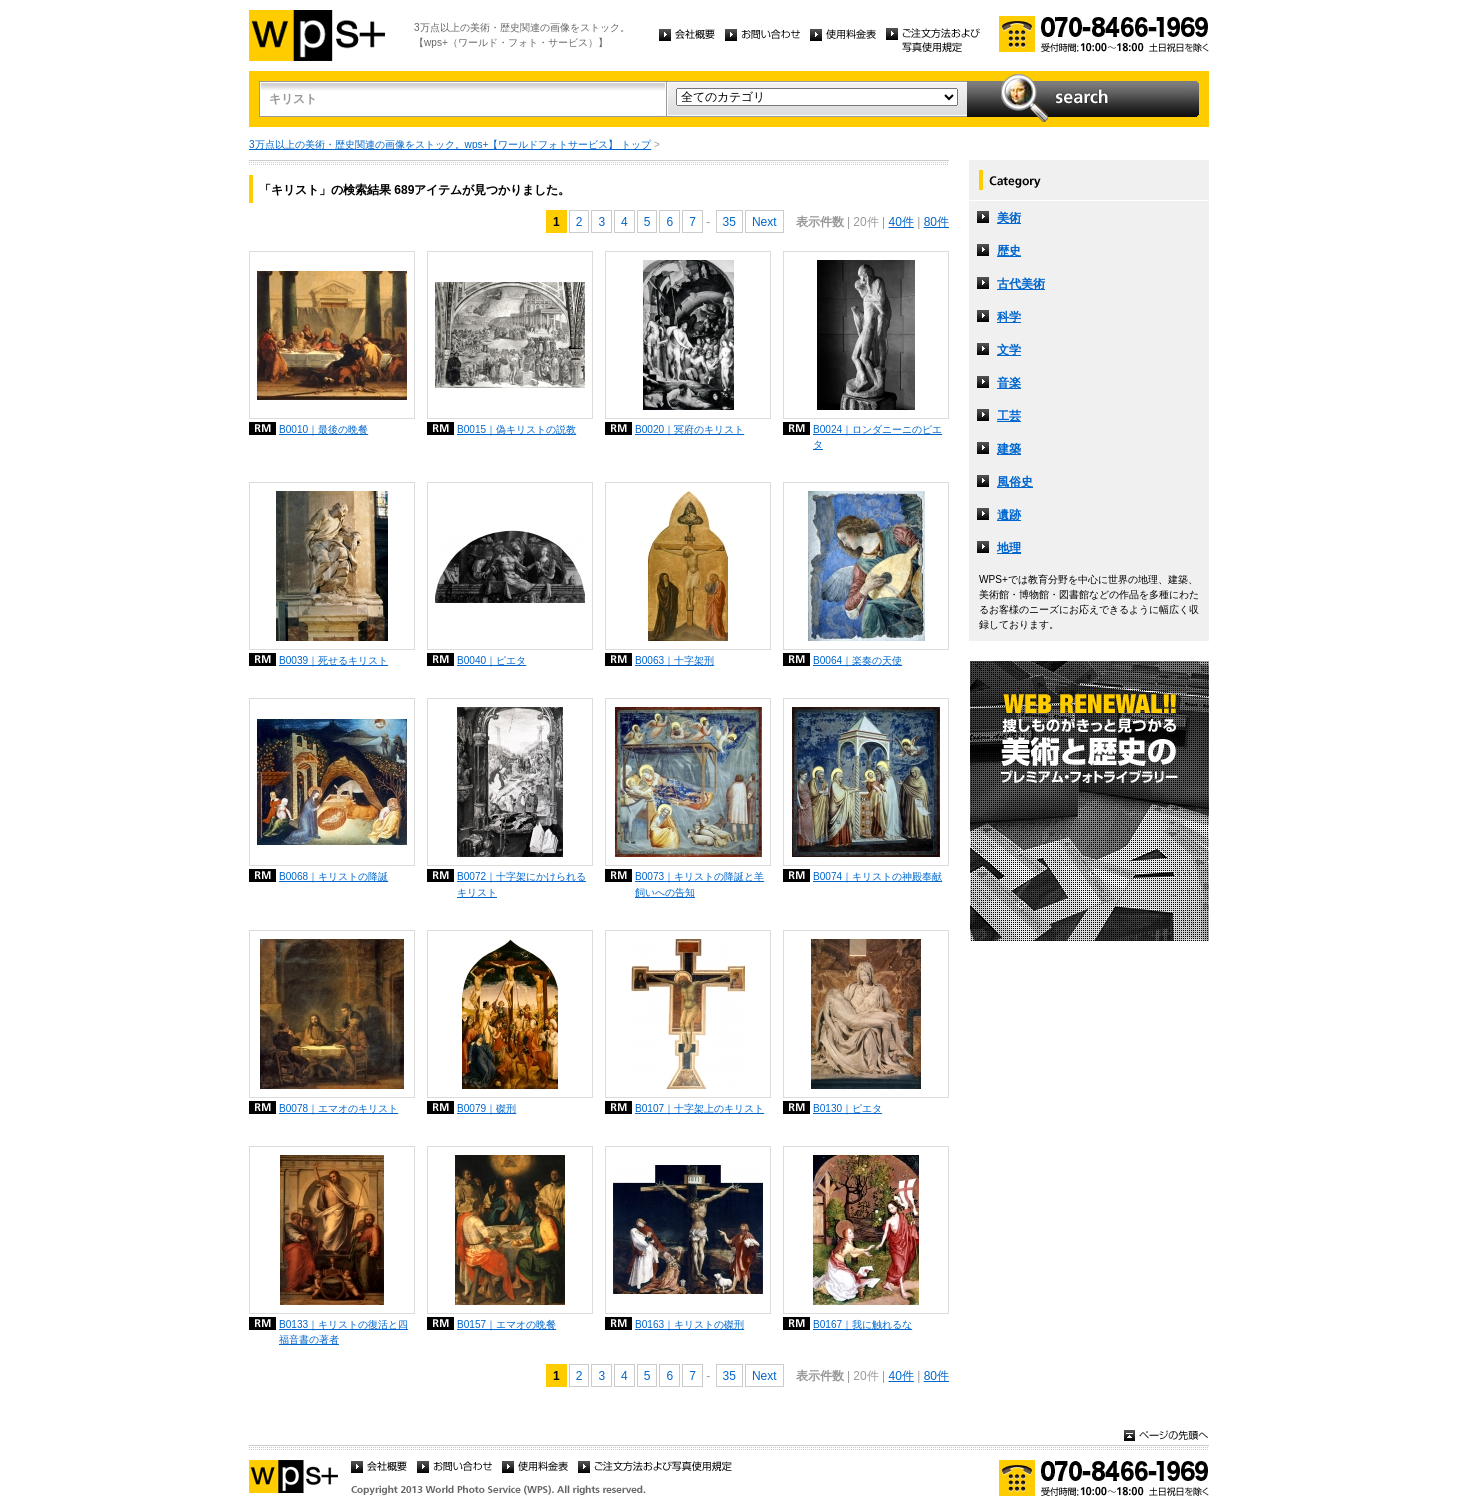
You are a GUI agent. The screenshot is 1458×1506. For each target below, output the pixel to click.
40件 (900, 222)
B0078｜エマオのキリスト (338, 1108)
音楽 (1009, 383)
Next (764, 222)
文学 (1009, 350)
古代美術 (1021, 284)
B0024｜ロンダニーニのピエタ (877, 437)
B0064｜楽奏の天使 (857, 660)
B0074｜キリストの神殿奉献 (877, 876)
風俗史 (1015, 482)
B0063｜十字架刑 (674, 660)
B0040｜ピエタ (491, 660)
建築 (1009, 449)
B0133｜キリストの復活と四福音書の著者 (343, 1332)
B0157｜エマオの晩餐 (506, 1324)
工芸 (1009, 416)
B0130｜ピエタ (847, 1108)
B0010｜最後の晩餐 (323, 429)
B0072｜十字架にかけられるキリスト (521, 884)
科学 (1009, 317)
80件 (936, 222)
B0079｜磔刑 (486, 1108)
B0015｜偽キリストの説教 (516, 429)
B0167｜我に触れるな (862, 1324)
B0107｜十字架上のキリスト (699, 1108)
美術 (1009, 218)
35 (729, 222)
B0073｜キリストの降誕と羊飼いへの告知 (699, 884)
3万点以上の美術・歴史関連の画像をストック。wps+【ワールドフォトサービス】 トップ (450, 144)
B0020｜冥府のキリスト (689, 429)
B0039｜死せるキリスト (333, 660)
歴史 (1009, 251)
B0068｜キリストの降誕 (333, 876)
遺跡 (1009, 515)
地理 (1009, 548)
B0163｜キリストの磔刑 (689, 1324)
